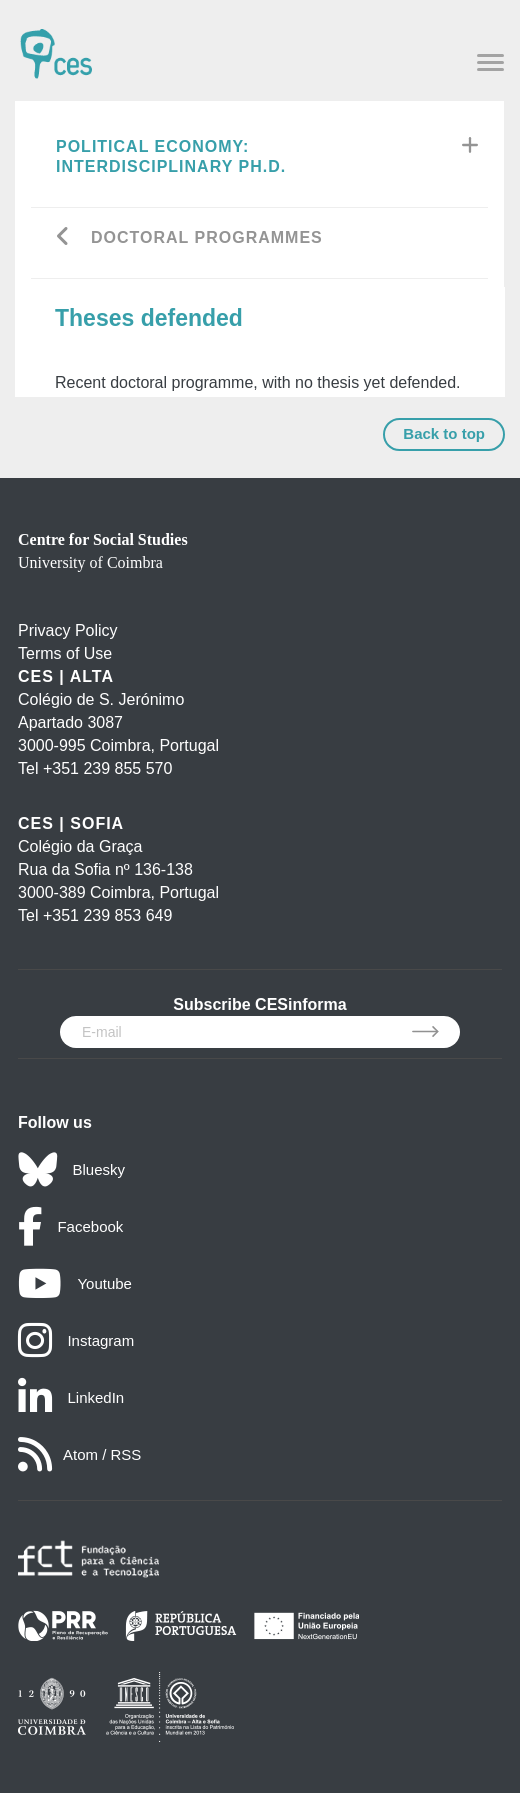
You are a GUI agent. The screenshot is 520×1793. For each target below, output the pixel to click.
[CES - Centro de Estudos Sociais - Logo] (56, 44)
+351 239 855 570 (107, 768)
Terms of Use (65, 653)
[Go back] (63, 238)
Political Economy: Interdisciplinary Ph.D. (171, 156)
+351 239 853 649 (107, 915)
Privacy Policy (68, 630)
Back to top (444, 433)
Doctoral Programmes (207, 237)
